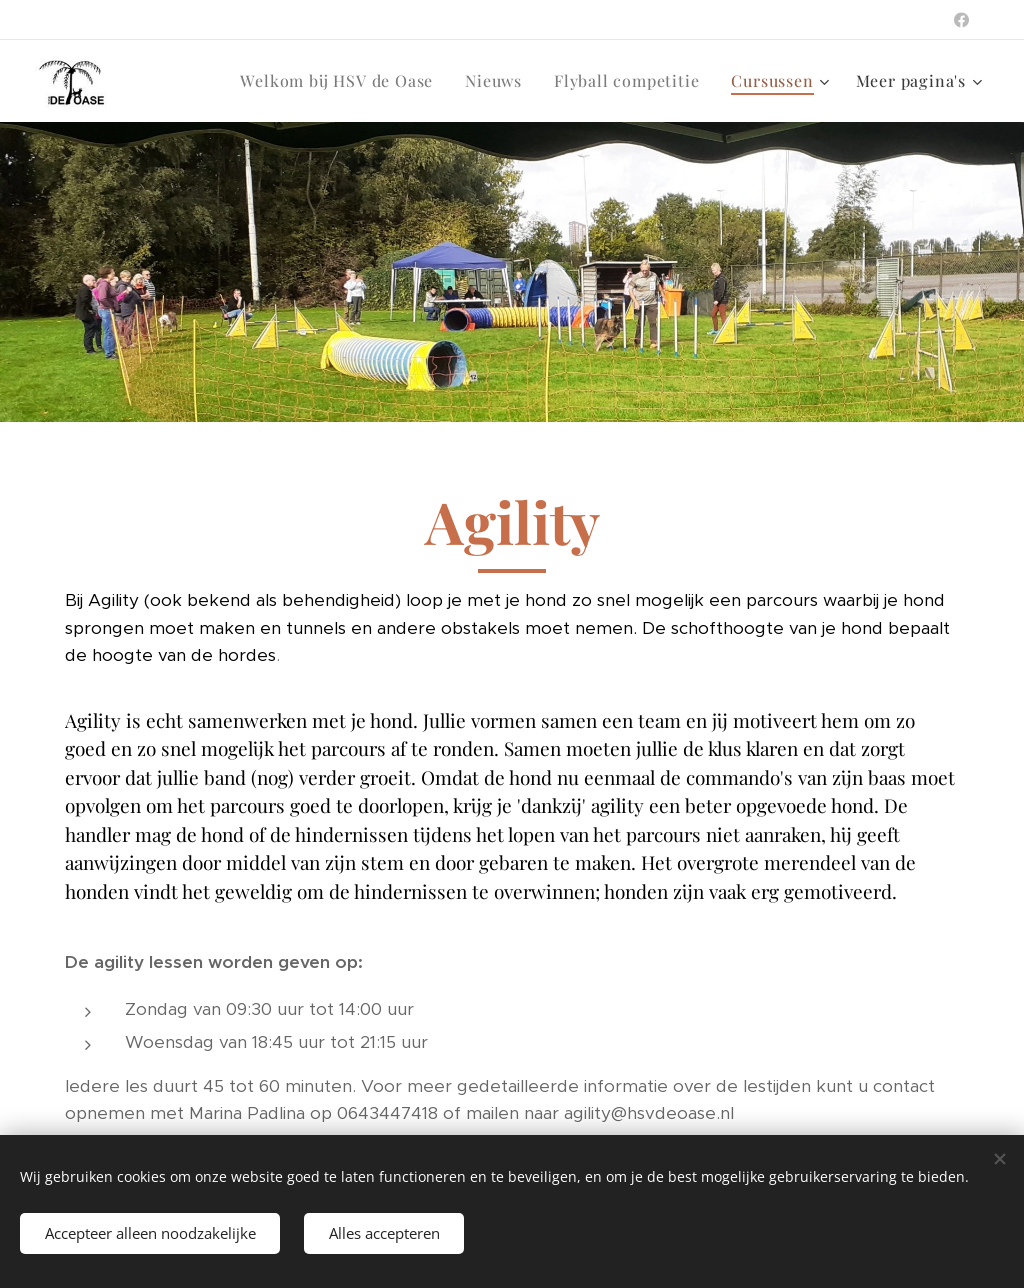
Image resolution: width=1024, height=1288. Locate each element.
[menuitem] (342, 81)
